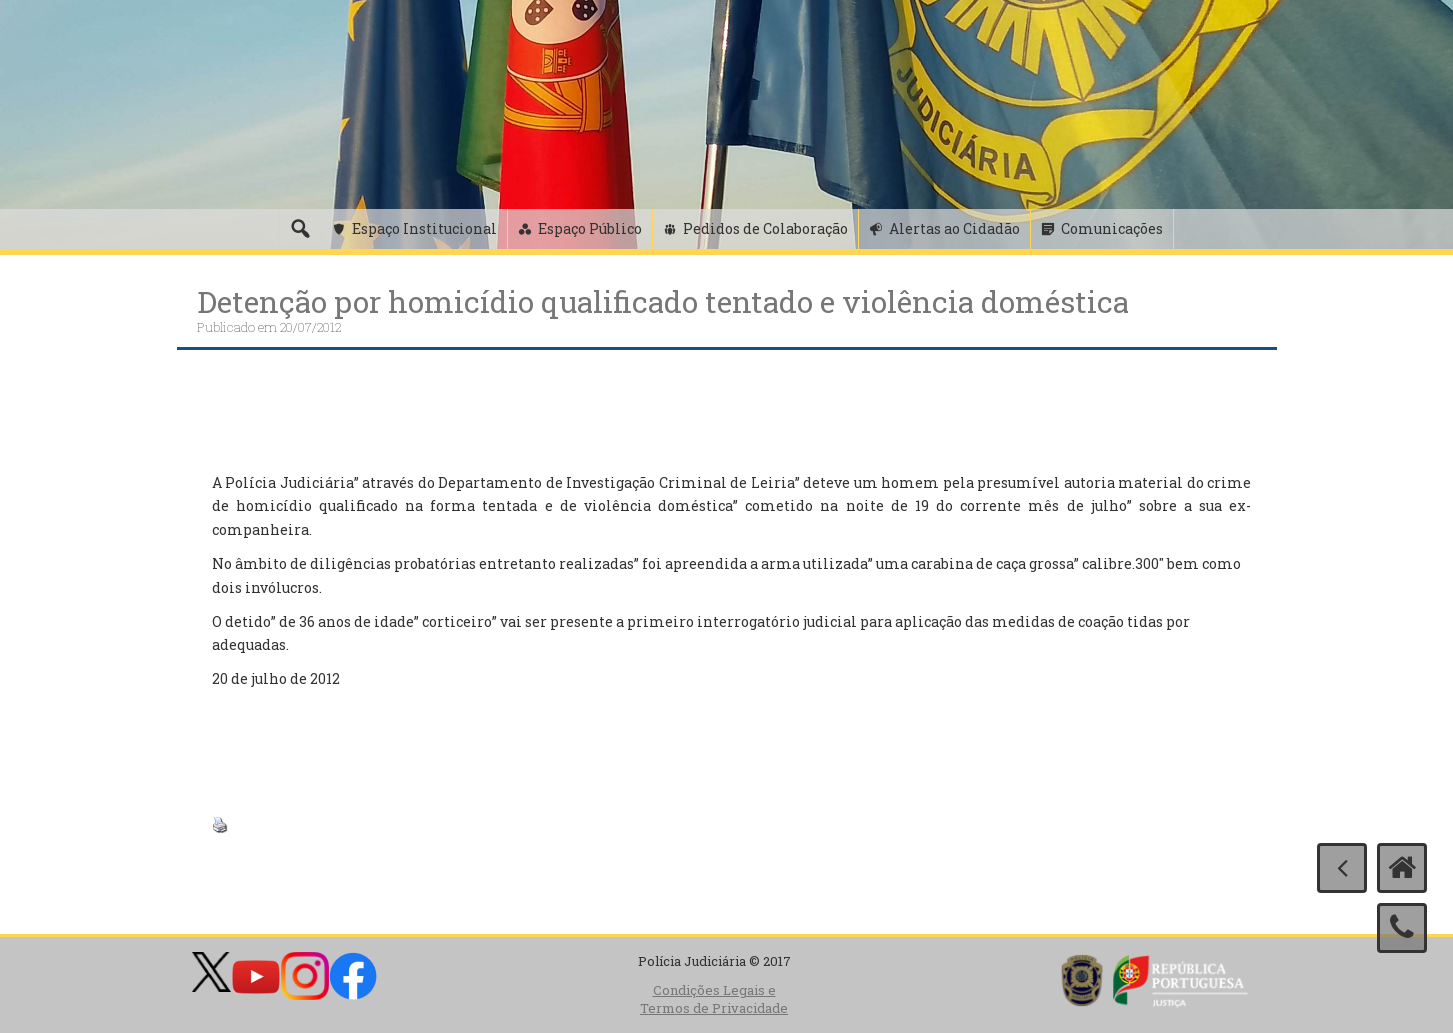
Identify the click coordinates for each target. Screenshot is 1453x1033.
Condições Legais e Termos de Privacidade (714, 999)
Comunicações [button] (1112, 228)
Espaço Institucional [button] (424, 228)
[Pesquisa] (300, 229)
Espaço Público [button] (590, 228)
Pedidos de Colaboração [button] (765, 228)
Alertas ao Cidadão (954, 228)
